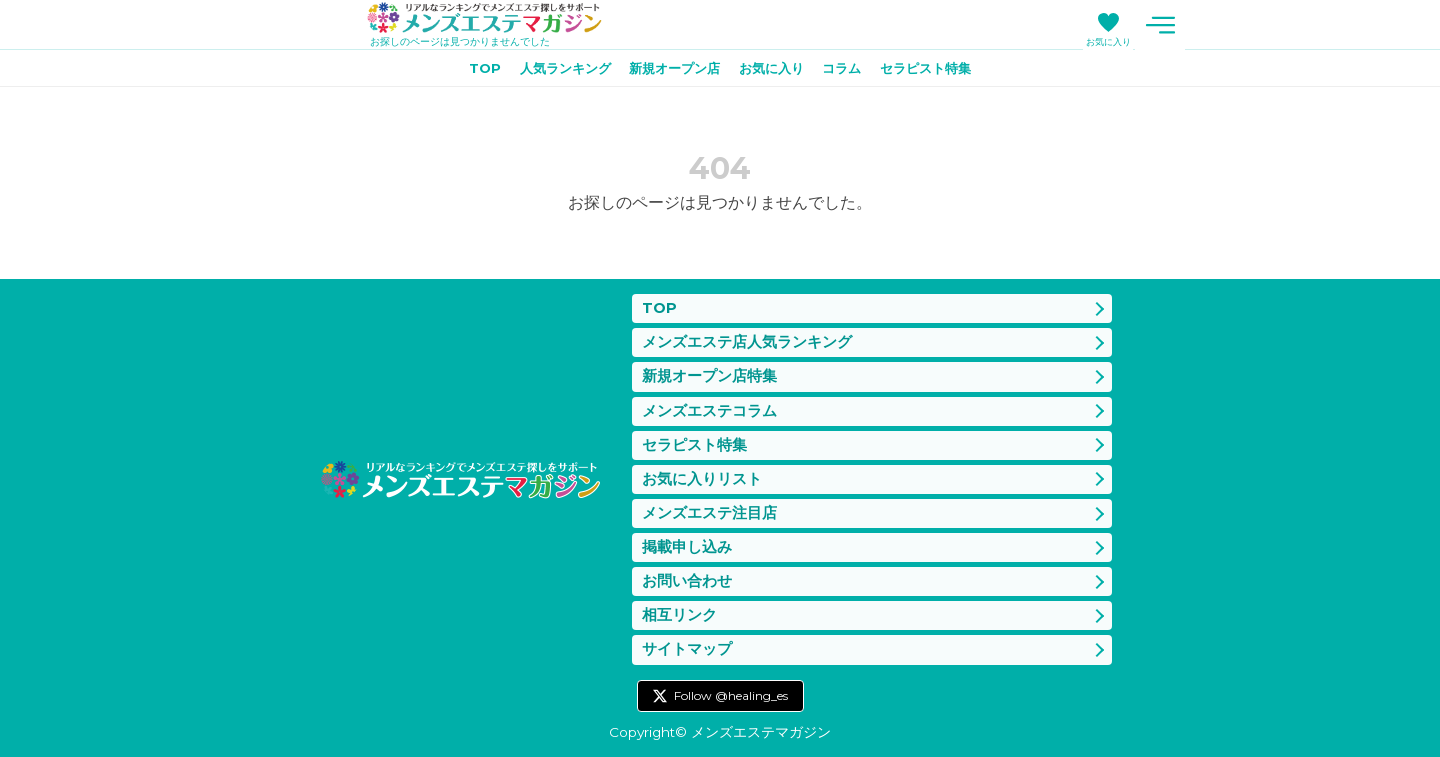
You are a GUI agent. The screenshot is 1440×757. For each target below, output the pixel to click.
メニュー (1160, 25)
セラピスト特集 (940, 71)
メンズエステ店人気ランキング (747, 330)
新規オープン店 (671, 71)
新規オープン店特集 (709, 365)
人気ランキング (554, 71)
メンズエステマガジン (493, 19)
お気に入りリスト (702, 471)
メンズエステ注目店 (709, 507)
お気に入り (1108, 41)
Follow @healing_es (731, 695)
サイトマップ (687, 648)
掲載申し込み (687, 542)
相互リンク (679, 613)
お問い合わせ (687, 577)
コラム (850, 71)
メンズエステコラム (709, 400)
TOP (468, 71)
